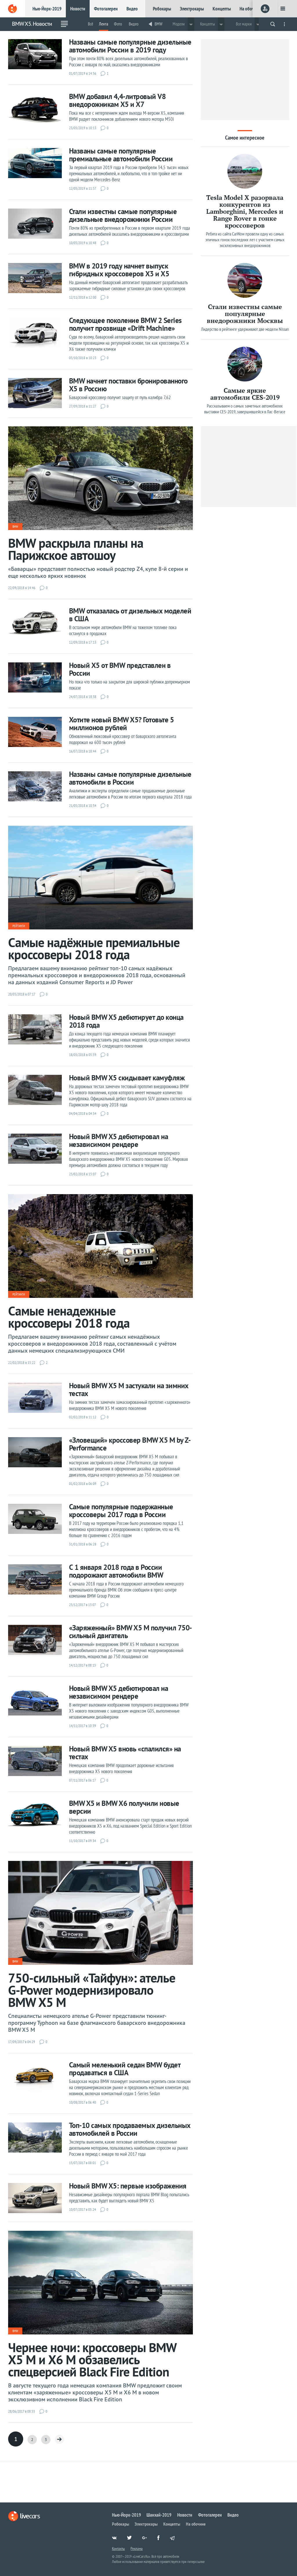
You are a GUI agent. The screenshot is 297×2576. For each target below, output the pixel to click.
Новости (77, 9)
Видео (132, 9)
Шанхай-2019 (158, 2515)
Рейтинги (18, 926)
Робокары (162, 9)
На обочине (250, 9)
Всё (90, 24)
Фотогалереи (106, 9)
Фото (118, 24)
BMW (158, 24)
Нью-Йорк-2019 (46, 9)
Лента (103, 24)
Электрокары (192, 9)
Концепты (222, 9)
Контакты (118, 2548)
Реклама (137, 2548)
